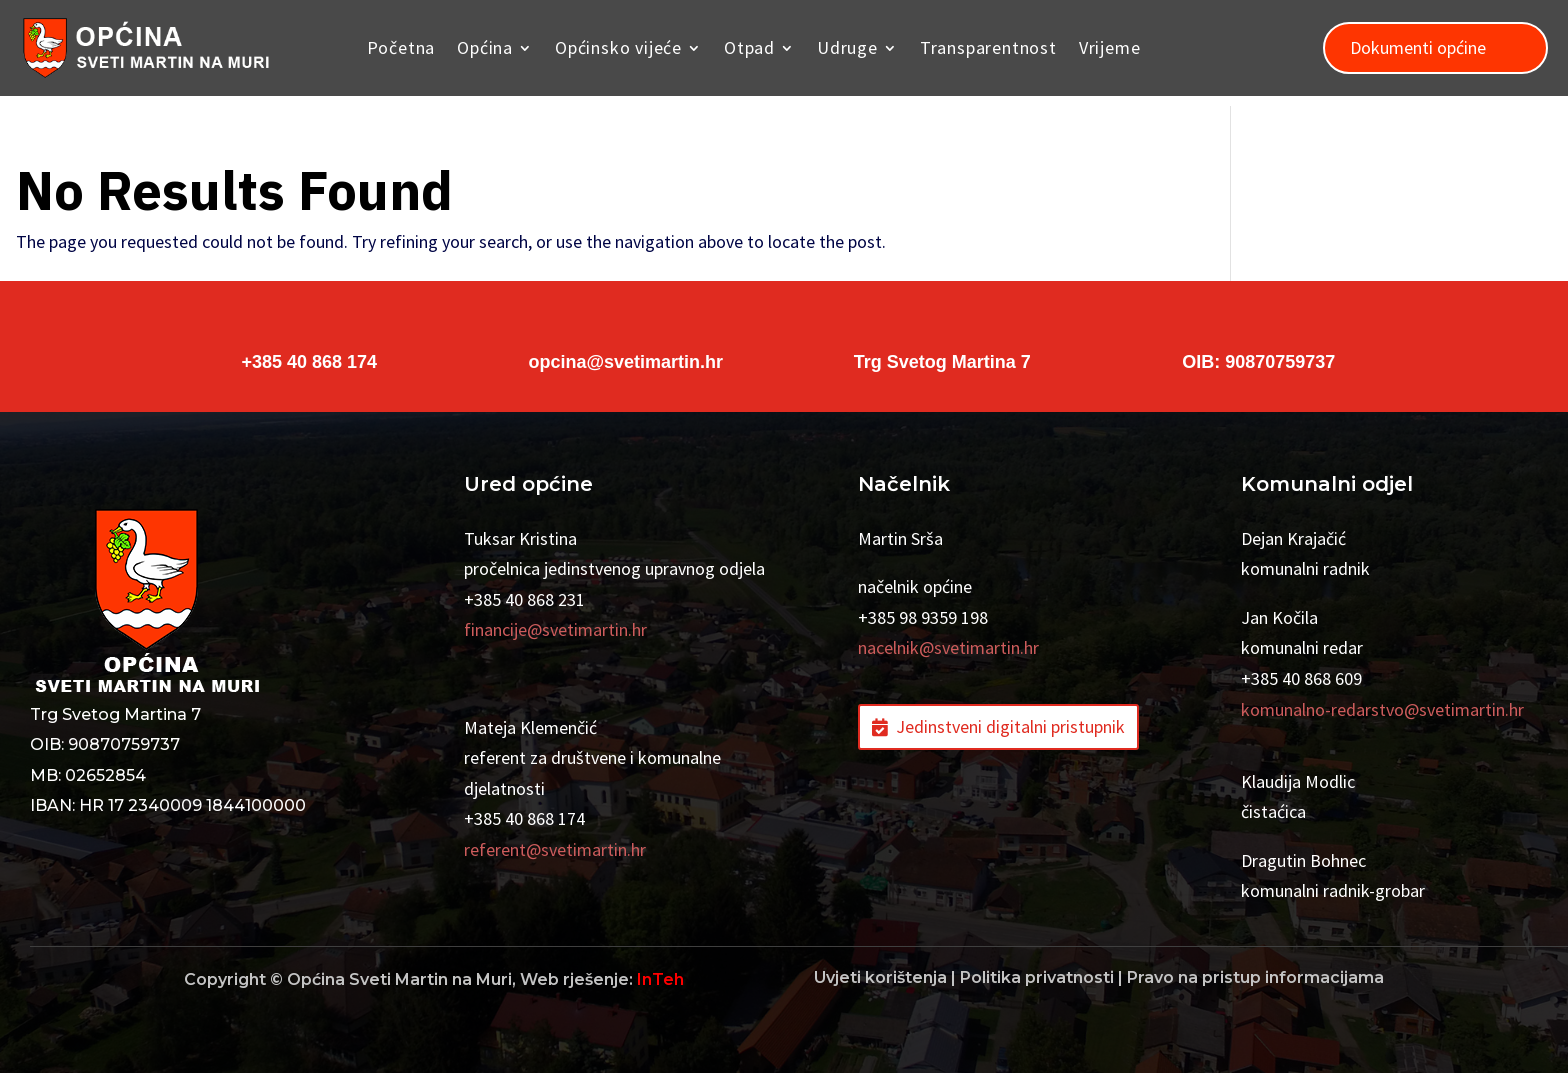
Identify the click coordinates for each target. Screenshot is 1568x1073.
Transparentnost (988, 47)
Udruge (847, 47)
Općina (485, 47)
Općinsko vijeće (618, 47)
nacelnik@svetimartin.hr (948, 647)
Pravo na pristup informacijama (1255, 977)
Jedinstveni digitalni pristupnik (1010, 726)
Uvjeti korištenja (880, 977)
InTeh (660, 979)
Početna (401, 47)
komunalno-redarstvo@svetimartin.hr (1382, 709)
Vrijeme (1110, 47)
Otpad (749, 47)
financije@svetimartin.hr (555, 629)
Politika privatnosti (1037, 977)
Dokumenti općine (1418, 47)
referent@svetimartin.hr (555, 849)
